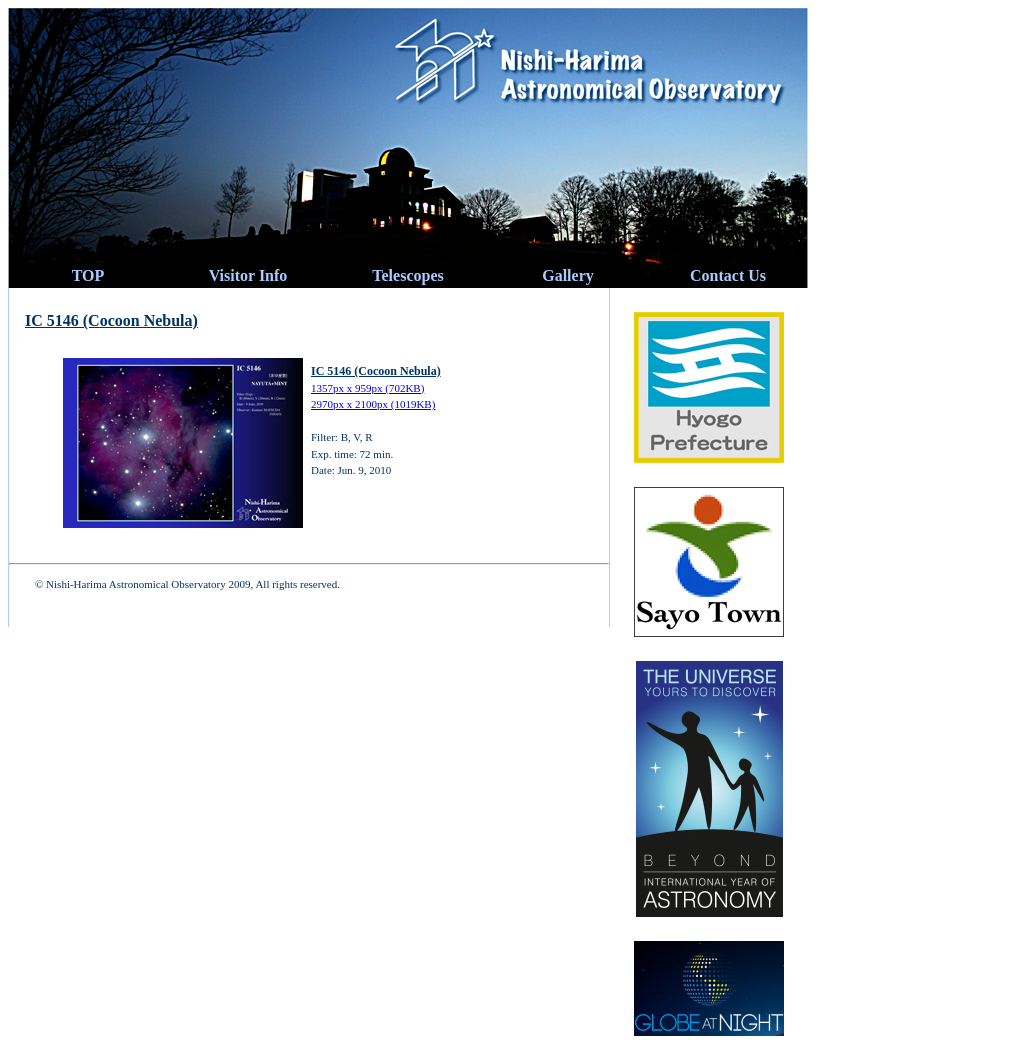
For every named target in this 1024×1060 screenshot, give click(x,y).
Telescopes (407, 275)
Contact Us (728, 275)
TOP (88, 275)
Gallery (568, 275)
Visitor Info (248, 275)
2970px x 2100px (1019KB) (373, 404)
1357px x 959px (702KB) (367, 388)
